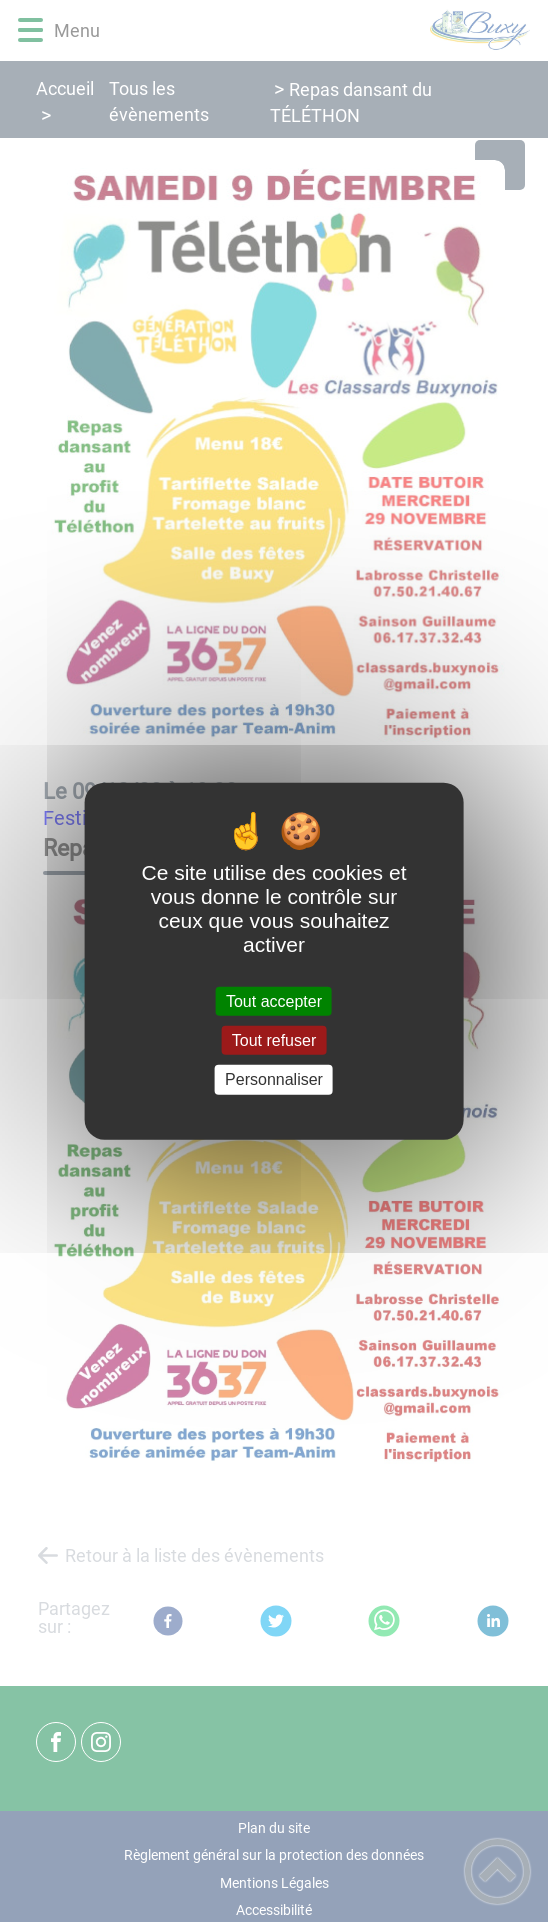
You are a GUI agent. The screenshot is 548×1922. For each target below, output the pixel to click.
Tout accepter (274, 1001)
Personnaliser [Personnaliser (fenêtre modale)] (274, 1079)
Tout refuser (274, 1040)
